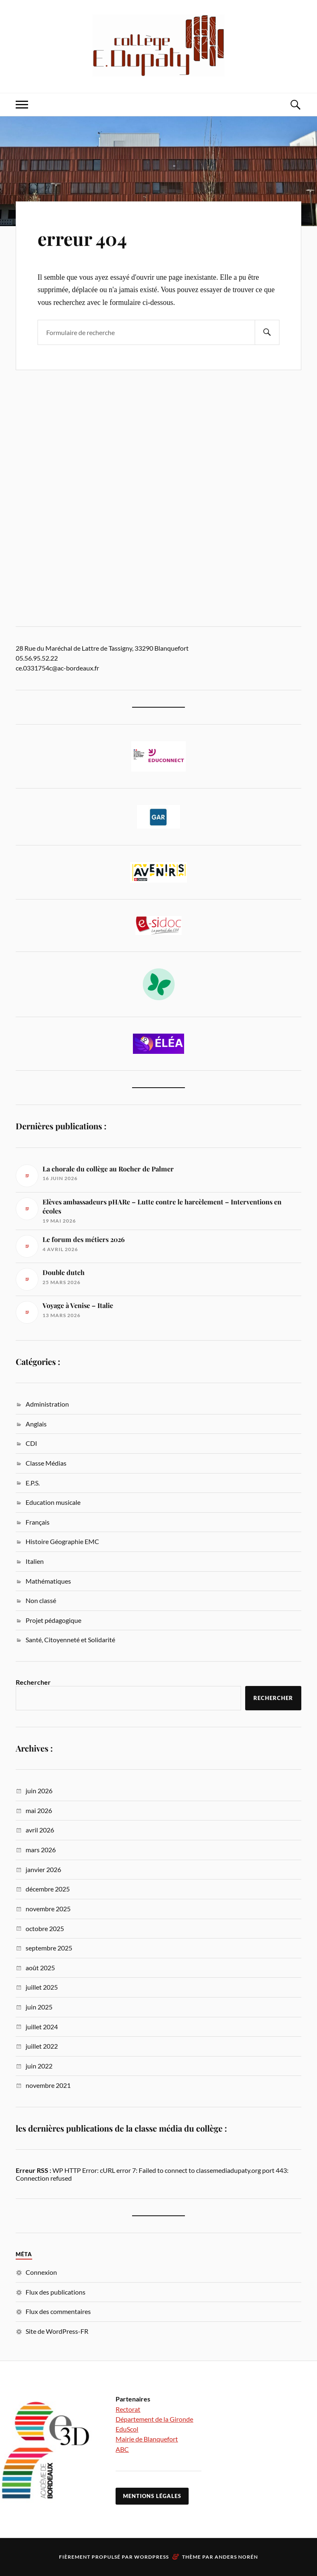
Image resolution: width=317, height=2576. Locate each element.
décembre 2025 (48, 1889)
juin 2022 (39, 2066)
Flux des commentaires (58, 2311)
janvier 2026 (43, 1869)
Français (38, 1522)
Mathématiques (48, 1581)
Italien (35, 1561)
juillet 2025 (42, 1987)
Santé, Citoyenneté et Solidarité (70, 1639)
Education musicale (53, 1502)
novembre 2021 (48, 2085)
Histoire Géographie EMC (62, 1541)
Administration (47, 1404)
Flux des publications (55, 2292)
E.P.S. (33, 1483)
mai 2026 (39, 1810)
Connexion (41, 2272)
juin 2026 (39, 1790)
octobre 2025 (45, 1928)
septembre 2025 (49, 1948)
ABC (122, 2449)
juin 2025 (39, 2007)
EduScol (127, 2429)
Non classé (41, 1600)
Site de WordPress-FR (57, 2331)
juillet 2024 (42, 2027)
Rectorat (128, 2409)
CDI (31, 1443)
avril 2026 (40, 1830)
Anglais (36, 1424)
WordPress (151, 2557)
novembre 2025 (48, 1909)
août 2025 (40, 1968)
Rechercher (33, 1682)
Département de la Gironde (154, 2419)
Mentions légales (152, 2496)
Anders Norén (236, 2557)
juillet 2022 (42, 2046)
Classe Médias (46, 1463)
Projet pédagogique (53, 1620)
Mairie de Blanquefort (147, 2439)
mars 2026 (41, 1849)
